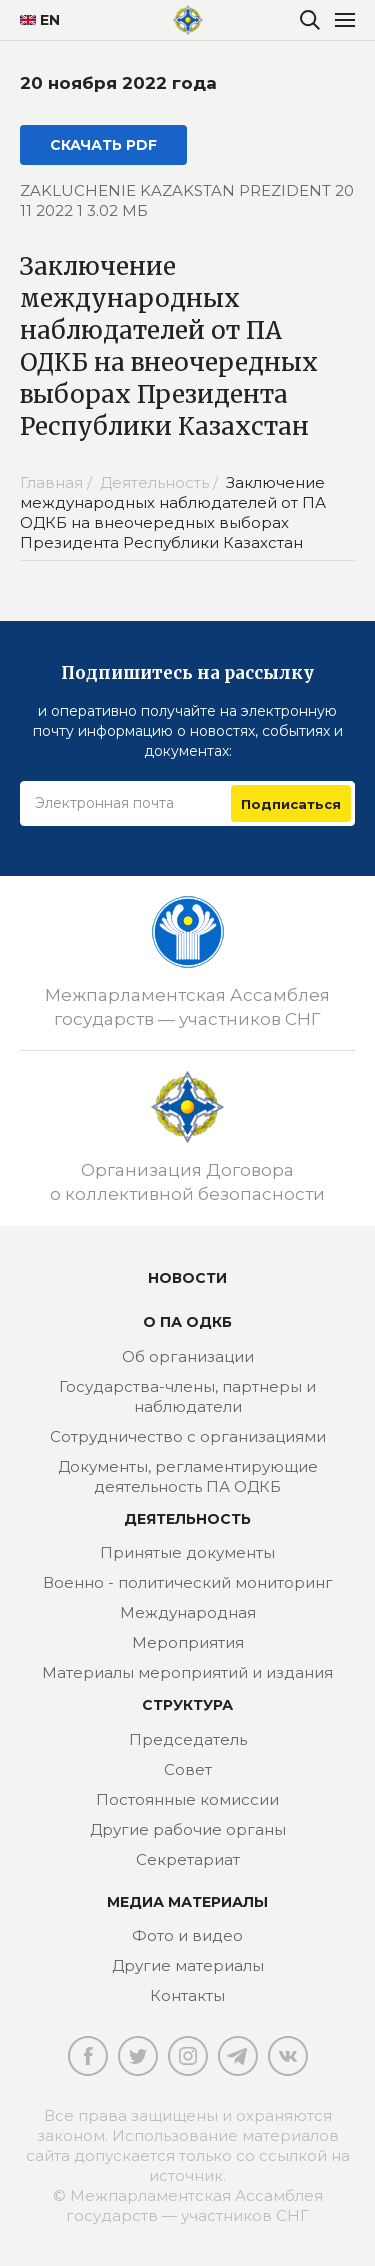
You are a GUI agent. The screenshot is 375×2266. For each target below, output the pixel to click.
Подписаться (291, 804)
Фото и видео (187, 1935)
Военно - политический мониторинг (188, 1582)
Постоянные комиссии (187, 1799)
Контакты (187, 1995)
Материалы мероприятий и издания (187, 1672)
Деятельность (187, 1519)
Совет (188, 1769)
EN (32, 20)
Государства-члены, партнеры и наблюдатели (187, 1396)
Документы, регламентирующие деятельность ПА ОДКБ (188, 1476)
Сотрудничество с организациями (188, 1436)
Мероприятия (188, 1642)
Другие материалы (188, 1965)
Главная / (58, 482)
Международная (188, 1612)
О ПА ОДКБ (187, 1322)
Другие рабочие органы (188, 1829)
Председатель (188, 1739)
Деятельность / (161, 482)
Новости (187, 1278)
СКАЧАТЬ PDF (103, 145)
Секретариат (188, 1859)
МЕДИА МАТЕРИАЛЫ (187, 1902)
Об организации (188, 1356)
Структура (187, 1705)
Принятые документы (187, 1552)
